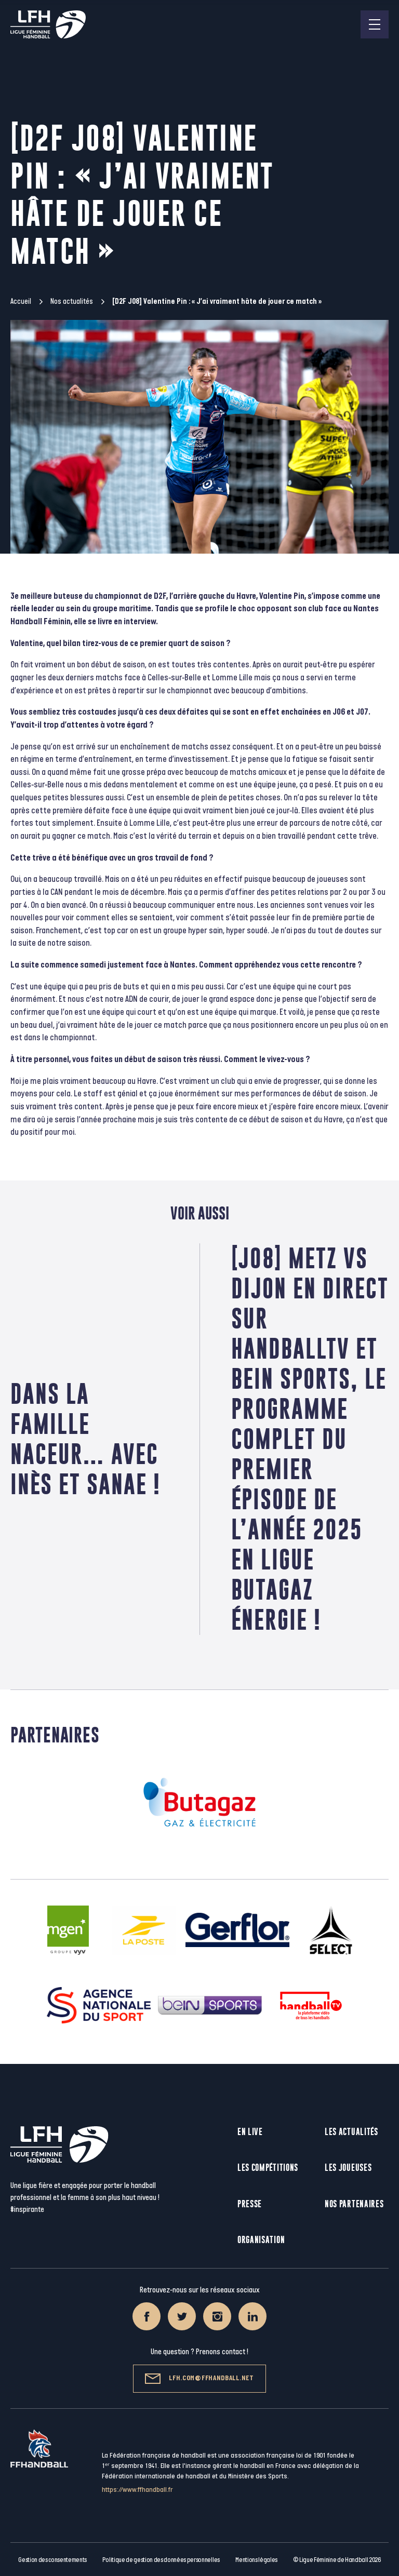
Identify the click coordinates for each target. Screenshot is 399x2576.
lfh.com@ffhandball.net (199, 2378)
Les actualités (351, 2132)
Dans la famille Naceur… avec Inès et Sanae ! (85, 1439)
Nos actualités (71, 301)
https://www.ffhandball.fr (137, 2489)
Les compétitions (267, 2167)
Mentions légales (256, 2560)
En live (250, 2132)
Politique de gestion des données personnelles (160, 2560)
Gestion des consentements (52, 2560)
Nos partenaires (354, 2204)
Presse (249, 2204)
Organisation (261, 2240)
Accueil (20, 301)
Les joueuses (348, 2167)
